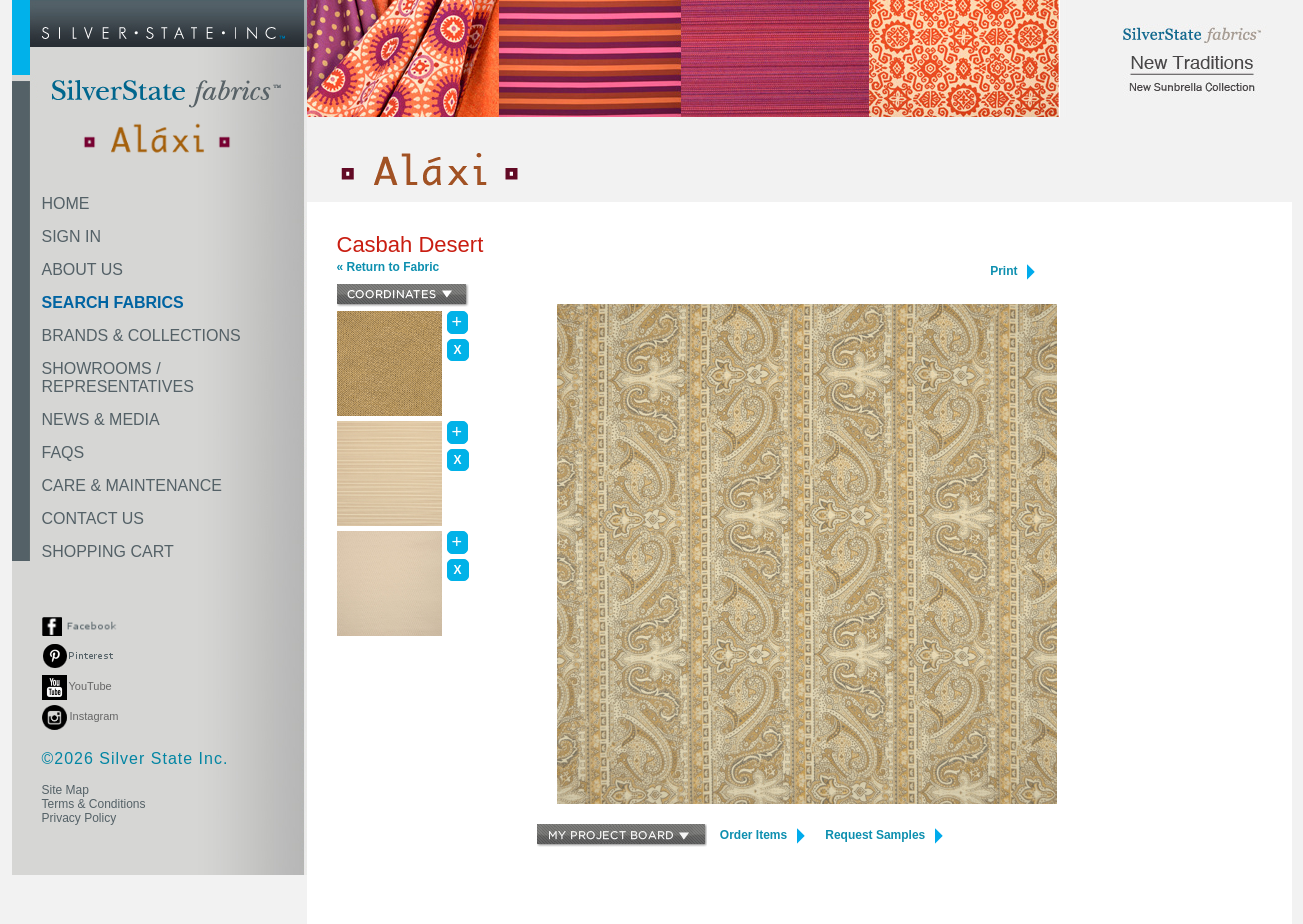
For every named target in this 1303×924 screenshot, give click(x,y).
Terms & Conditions (94, 804)
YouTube (77, 686)
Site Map (65, 790)
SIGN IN (72, 236)
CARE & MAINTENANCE (132, 485)
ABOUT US (83, 269)
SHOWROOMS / (118, 377)
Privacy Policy (79, 818)
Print (1012, 271)
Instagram (80, 716)
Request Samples (884, 835)
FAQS (63, 452)
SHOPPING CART (108, 551)
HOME (66, 203)
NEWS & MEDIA (101, 419)
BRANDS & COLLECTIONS (141, 335)
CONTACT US (93, 518)
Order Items (762, 835)
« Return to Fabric (388, 267)
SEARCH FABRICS (113, 302)
